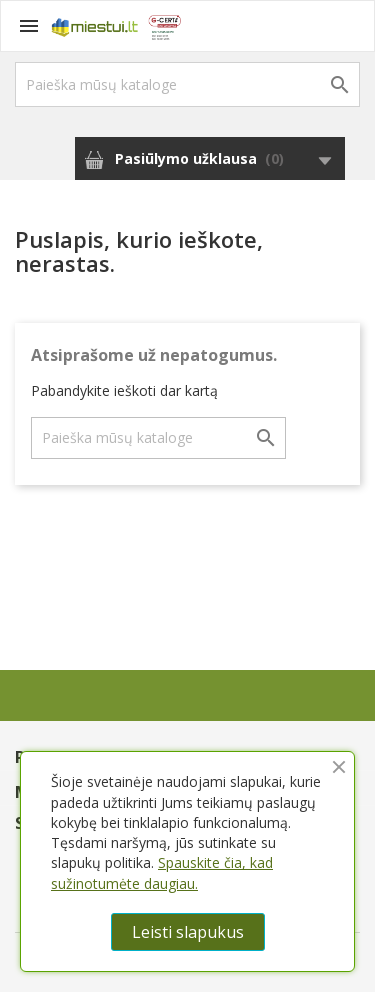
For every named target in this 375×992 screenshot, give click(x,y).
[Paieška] (187, 84)
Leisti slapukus (188, 932)
